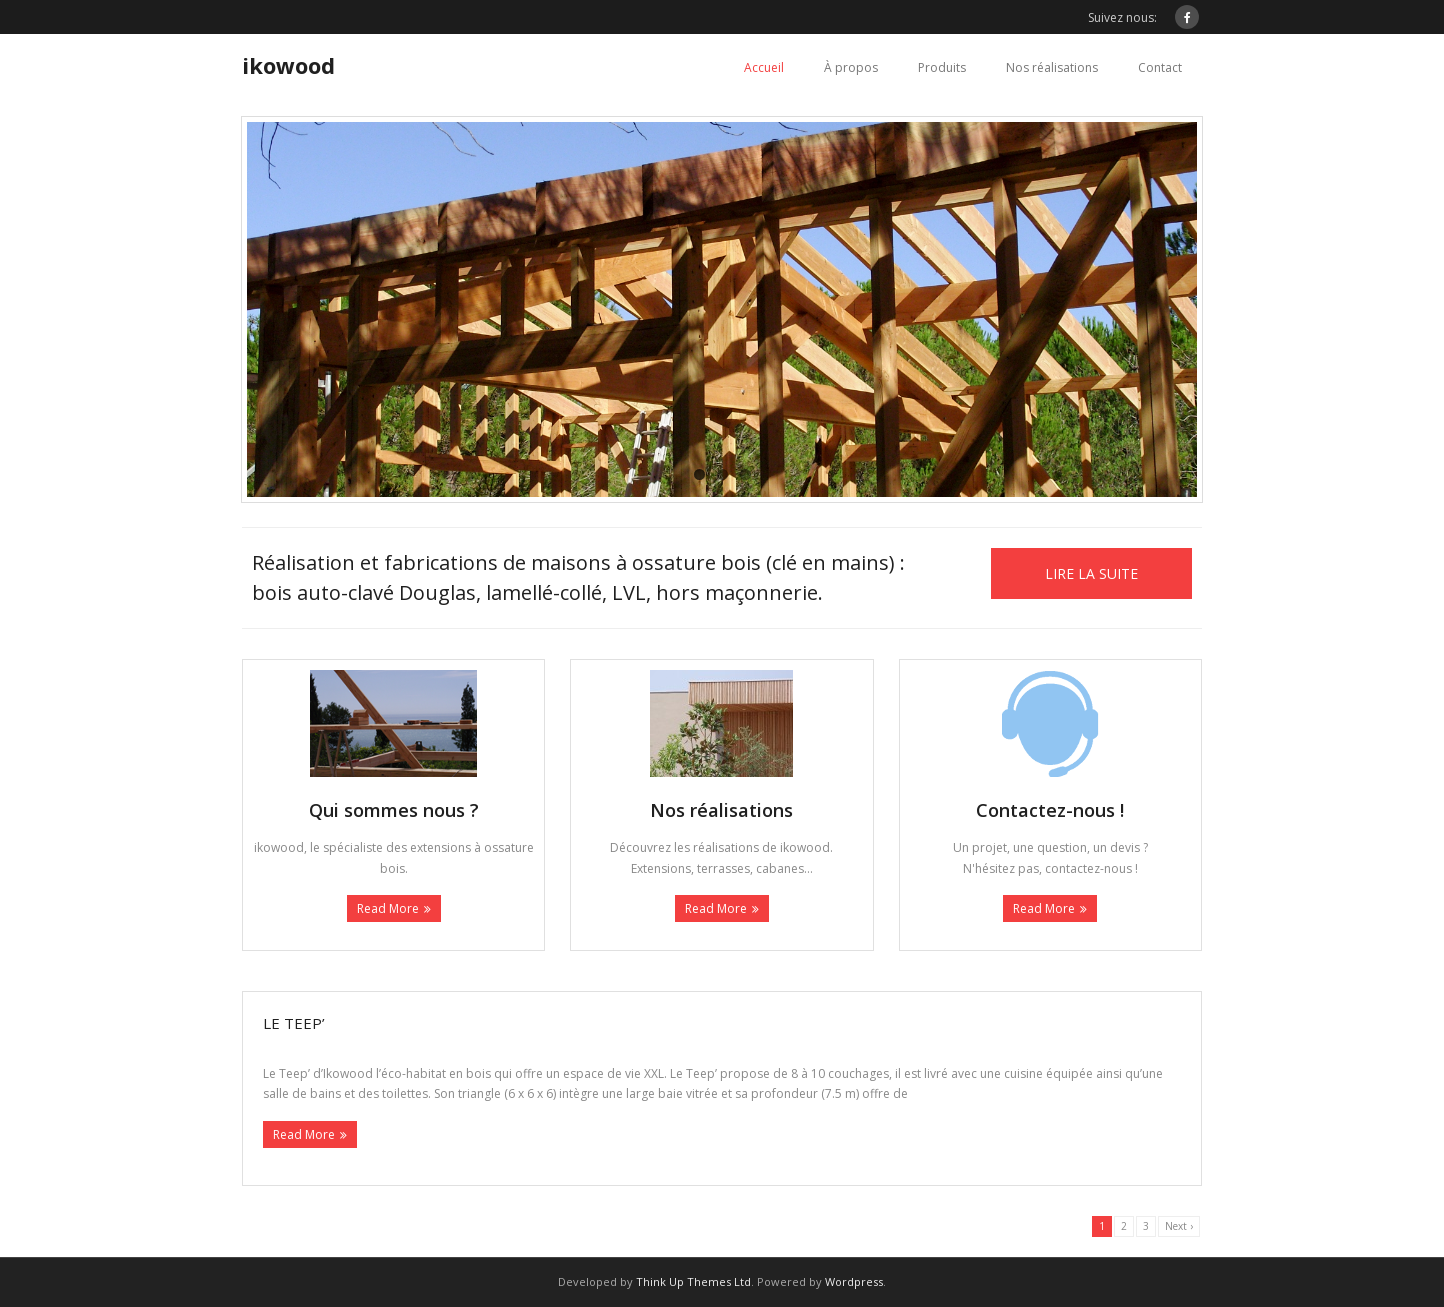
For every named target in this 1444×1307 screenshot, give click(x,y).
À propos (851, 67)
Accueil (764, 67)
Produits (942, 67)
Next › (1179, 1226)
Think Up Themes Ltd (693, 1281)
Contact (1160, 67)
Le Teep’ (294, 1023)
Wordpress (854, 1281)
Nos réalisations (1052, 67)
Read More (388, 908)
